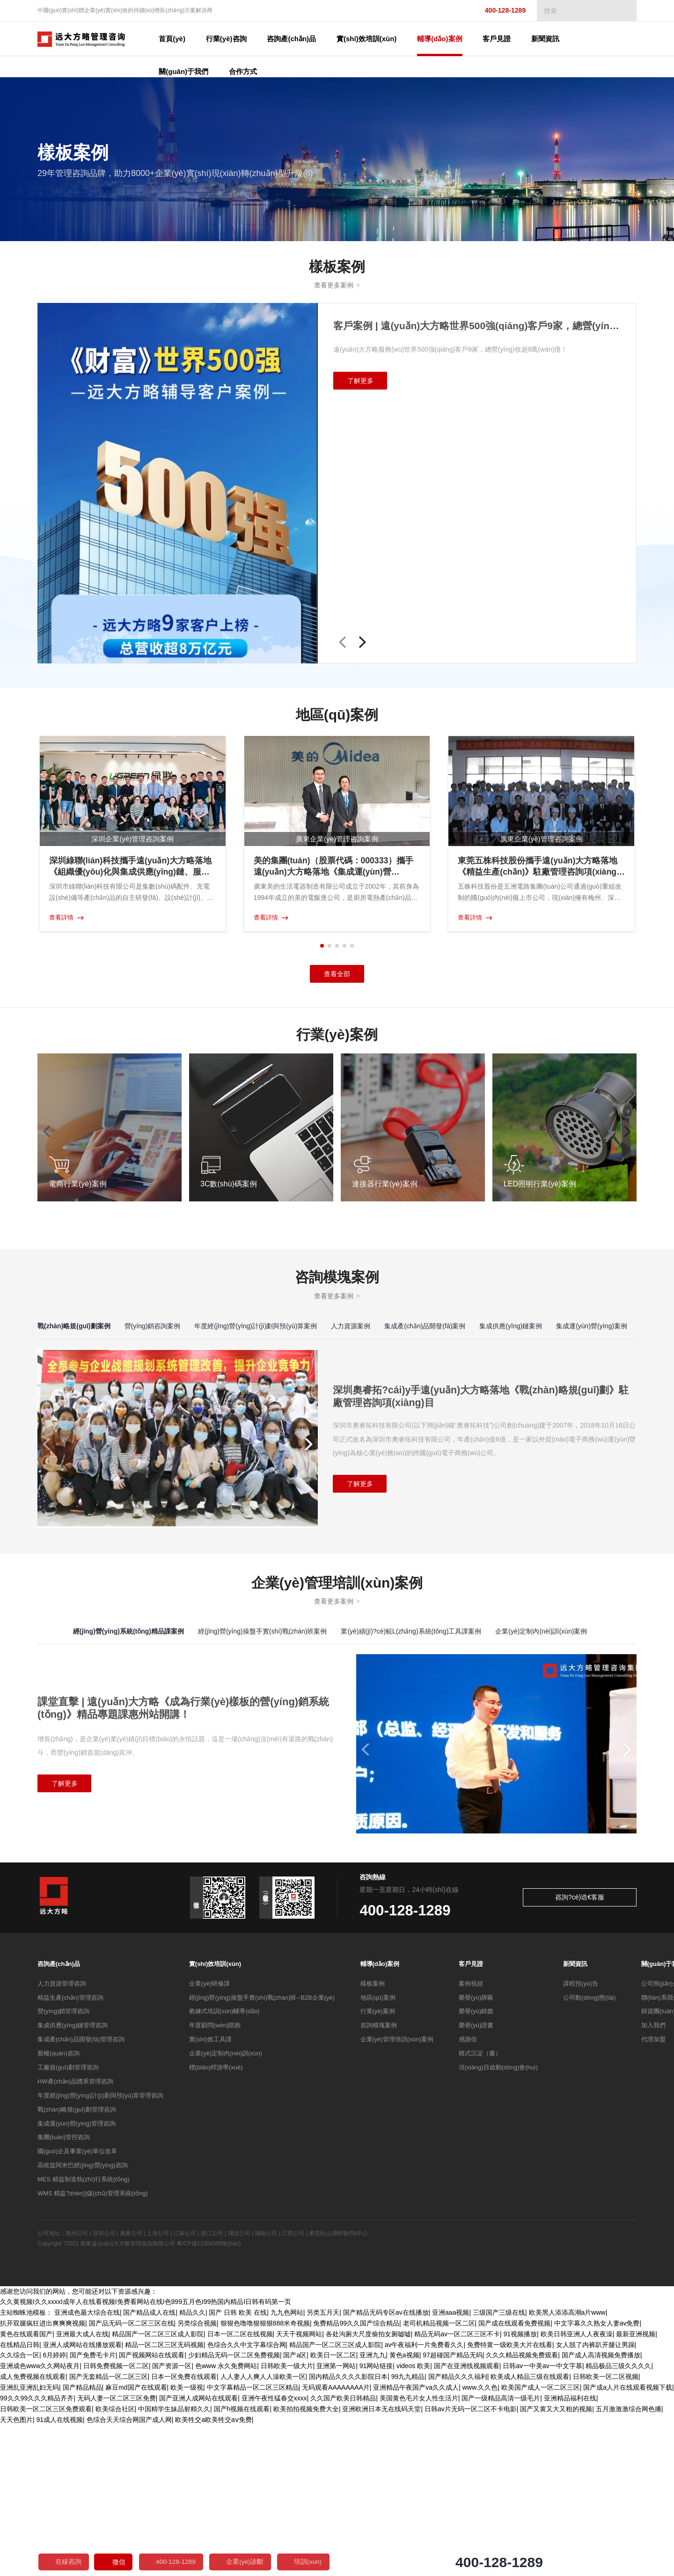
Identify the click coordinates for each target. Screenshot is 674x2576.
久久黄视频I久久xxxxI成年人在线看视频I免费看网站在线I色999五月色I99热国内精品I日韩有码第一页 (145, 2455)
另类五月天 (323, 2466)
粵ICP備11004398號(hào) (208, 2397)
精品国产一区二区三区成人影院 (158, 2487)
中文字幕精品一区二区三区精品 (253, 2539)
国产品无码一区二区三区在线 (131, 2476)
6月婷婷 (54, 2508)
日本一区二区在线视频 (240, 2487)
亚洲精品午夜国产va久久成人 (416, 2539)
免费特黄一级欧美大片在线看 (509, 2497)
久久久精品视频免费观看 (522, 2508)
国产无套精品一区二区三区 (108, 2528)
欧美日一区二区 (333, 2508)
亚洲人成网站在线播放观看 (82, 2497)
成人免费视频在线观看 (33, 2528)
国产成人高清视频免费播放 (601, 2508)
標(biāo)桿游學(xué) (216, 2220)
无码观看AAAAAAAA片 (336, 2539)
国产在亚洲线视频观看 (466, 2518)
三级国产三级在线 (499, 2466)
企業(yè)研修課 (209, 2137)
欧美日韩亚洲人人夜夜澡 (577, 2487)
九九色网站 (287, 2466)
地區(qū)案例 (378, 2151)
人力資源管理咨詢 (61, 2137)
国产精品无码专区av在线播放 (386, 2466)
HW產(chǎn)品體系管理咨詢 (75, 2234)
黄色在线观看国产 (26, 2487)
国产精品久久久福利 (457, 2528)
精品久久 (192, 2466)
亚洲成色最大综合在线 (87, 2466)
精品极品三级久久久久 (618, 2518)
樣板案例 (372, 2137)
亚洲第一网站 (336, 2518)
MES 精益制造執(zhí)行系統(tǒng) (83, 2333)
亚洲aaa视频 (450, 2466)
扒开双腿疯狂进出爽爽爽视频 (42, 2476)
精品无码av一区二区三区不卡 (457, 2487)
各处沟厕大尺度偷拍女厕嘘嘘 (368, 2487)
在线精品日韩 (19, 2497)
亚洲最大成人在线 (82, 2487)
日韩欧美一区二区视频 (605, 2528)
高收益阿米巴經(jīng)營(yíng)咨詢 (82, 2319)
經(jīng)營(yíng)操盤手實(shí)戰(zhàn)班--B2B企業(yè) (262, 2151)
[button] (342, 643)
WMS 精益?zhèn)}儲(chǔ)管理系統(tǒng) (92, 2346)
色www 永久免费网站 (226, 2518)
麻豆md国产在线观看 (136, 2539)
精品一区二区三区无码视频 (164, 2497)
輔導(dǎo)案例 (380, 2117)
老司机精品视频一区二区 (439, 2476)
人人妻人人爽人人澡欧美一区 (263, 2528)
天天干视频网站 (299, 2487)
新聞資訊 (575, 2117)
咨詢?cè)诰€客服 (599, 2051)
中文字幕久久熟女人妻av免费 (597, 2476)
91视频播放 (520, 2487)
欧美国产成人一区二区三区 (540, 2539)
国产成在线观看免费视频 (514, 2476)
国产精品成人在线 (149, 2466)
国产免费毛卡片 (93, 2508)
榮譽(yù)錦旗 (476, 2165)
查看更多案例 (337, 286)
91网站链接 (376, 2518)
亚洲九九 (372, 2508)
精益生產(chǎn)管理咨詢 (70, 2151)
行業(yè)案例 (377, 2165)
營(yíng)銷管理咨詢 (63, 2165)
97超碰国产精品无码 (453, 2508)
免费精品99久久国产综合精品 (356, 2476)
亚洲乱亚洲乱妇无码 (29, 2539)
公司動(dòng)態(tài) (589, 2151)
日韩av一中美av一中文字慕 (542, 2518)
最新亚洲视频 (635, 2487)
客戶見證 (471, 2117)
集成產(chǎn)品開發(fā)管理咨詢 (81, 2193)
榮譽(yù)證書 (476, 2179)
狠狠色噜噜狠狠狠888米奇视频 (265, 2476)
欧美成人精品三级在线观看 (530, 2528)
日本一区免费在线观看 (184, 2528)
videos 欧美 (413, 2518)
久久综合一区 (19, 2508)
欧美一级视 (186, 2539)
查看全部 (337, 976)
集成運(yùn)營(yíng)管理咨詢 (76, 2277)
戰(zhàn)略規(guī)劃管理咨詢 (76, 2263)
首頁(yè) (177, 39)
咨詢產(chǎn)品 (58, 2117)
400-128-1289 (497, 10)
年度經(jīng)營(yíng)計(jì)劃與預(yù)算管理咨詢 (100, 2248)
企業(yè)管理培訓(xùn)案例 (396, 2193)
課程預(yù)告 (580, 2137)
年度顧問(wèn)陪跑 (215, 2179)
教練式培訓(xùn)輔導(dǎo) (224, 2165)
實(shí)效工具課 (210, 2193)
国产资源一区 (171, 2518)
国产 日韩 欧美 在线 (238, 2466)
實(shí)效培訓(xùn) (215, 2117)
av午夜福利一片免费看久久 (424, 2497)
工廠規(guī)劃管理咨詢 (68, 2220)
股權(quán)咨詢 (58, 2207)
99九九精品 (408, 2528)
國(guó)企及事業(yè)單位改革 (77, 2305)
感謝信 (468, 2193)
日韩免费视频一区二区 (116, 2518)
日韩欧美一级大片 (287, 2518)
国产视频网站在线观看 (151, 2508)
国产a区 (295, 2508)
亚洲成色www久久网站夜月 (40, 2518)
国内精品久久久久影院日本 (348, 2528)
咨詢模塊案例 (378, 2179)
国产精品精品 (82, 2539)
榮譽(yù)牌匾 (476, 2151)
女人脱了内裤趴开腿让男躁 (595, 2497)
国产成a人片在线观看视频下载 (627, 2539)
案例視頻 (471, 2137)
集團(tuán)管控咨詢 (63, 2291)
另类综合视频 (197, 2476)
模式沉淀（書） (480, 2207)
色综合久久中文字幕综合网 (246, 2497)
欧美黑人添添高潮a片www (567, 2466)
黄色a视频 (404, 2508)
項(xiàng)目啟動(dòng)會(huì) (498, 2220)
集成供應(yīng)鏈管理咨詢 (72, 2179)
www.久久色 (480, 2539)
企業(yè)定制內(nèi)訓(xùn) (225, 2207)
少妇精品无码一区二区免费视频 (234, 2508)
